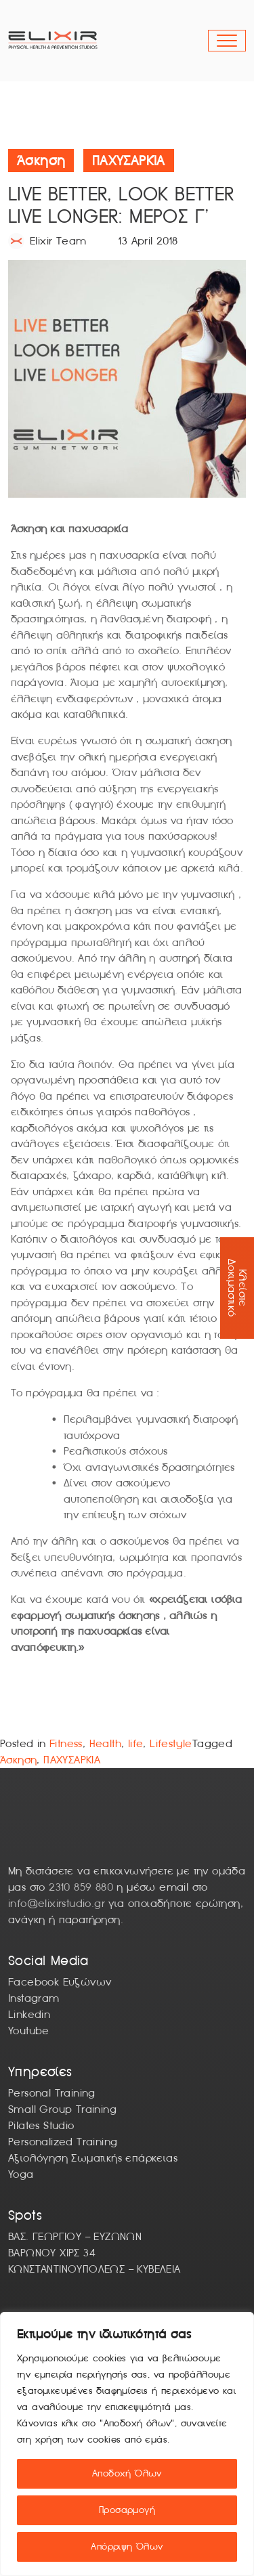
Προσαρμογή (127, 2510)
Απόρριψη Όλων (127, 2546)
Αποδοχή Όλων (127, 2473)
